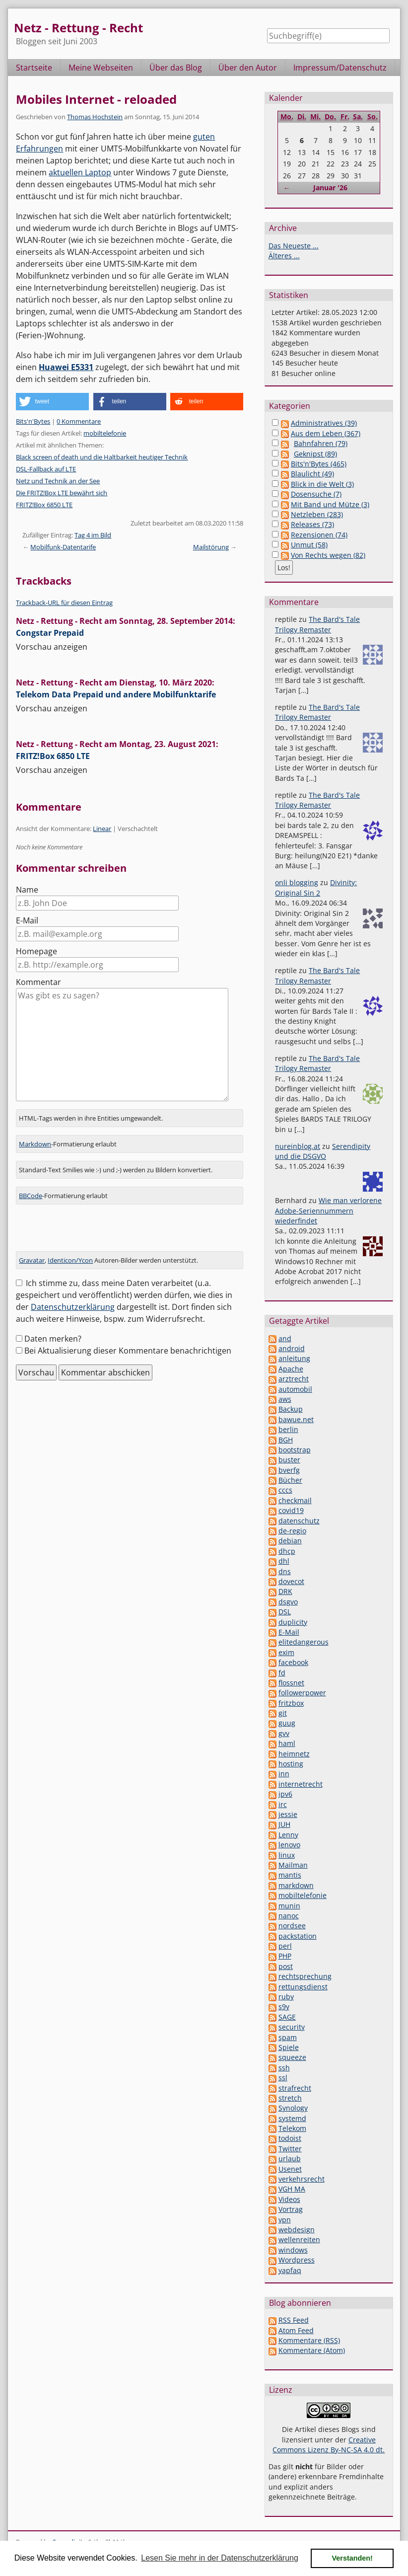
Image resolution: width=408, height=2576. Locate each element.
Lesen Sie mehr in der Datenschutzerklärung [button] (219, 2558)
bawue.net (296, 1419)
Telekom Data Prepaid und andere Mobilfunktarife (116, 694)
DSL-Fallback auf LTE (46, 468)
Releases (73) (312, 524)
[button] (52, 401)
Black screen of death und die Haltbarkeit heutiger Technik (102, 457)
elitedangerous (303, 1642)
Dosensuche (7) (316, 494)
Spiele (288, 2047)
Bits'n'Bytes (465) (318, 463)
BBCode (30, 1195)
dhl (283, 1561)
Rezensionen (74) (319, 534)
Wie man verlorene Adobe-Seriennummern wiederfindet (328, 1210)
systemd (292, 2118)
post (285, 1966)
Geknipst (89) (315, 453)
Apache (290, 1368)
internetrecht (300, 1784)
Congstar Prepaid (50, 632)
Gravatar (32, 1260)
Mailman (293, 1865)
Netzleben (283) (317, 514)
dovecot (291, 1581)
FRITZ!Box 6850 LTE (44, 504)
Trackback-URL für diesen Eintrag (64, 602)
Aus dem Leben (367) (325, 433)
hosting (290, 1763)
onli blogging (296, 882)
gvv (283, 1733)
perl (285, 1946)
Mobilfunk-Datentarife (63, 546)
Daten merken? (52, 1338)
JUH (284, 1824)
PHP (284, 1956)
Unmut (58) (309, 544)
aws (284, 1399)
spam (287, 2037)
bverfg (289, 1470)
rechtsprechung (305, 1976)
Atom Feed (296, 2330)
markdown (296, 1885)
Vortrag (290, 2209)
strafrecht (294, 2088)
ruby (286, 1996)
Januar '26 (330, 187)
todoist (289, 2138)
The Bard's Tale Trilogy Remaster (317, 624)
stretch (290, 2098)
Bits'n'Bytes (33, 421)
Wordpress (296, 2260)
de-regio (292, 1530)
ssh (284, 2067)
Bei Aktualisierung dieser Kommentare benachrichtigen (127, 1350)
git (282, 1713)
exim (286, 1652)
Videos (289, 2199)
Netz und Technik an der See (58, 480)
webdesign (296, 2229)
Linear (102, 828)
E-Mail (27, 920)
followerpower (302, 1692)
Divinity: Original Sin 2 (316, 887)
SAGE (287, 2017)
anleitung (294, 1358)
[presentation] (91, 1231)
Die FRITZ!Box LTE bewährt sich (61, 492)
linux (286, 1855)
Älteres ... (284, 255)
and (284, 1338)
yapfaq (289, 2270)
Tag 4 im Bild (92, 534)
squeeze (292, 2057)
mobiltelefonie (104, 433)
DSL (284, 1611)
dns (284, 1571)
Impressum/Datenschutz (340, 67)
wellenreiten (299, 2239)
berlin (288, 1429)
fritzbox (291, 1703)
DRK (285, 1591)
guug (286, 1723)
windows (293, 2250)
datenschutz (299, 1520)
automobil (295, 1389)
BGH (285, 1439)
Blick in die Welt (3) (322, 484)
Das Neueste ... (294, 245)
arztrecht (293, 1378)
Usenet (290, 2169)
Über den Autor (247, 67)
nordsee (292, 1925)
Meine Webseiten (100, 67)
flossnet (291, 1682)
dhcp (286, 1551)
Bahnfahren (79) (320, 443)
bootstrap (294, 1449)
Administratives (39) (324, 423)
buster (289, 1459)
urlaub (289, 2158)
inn (283, 1773)
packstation (297, 1936)
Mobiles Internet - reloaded (96, 99)
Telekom (292, 2128)
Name (27, 889)
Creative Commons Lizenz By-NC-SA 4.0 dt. (328, 2444)
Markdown (35, 1143)
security (291, 2027)
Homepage (36, 951)
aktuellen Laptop (80, 172)
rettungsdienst (303, 1986)
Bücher (290, 1480)
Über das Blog (175, 67)
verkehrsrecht (301, 2179)
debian (290, 1540)
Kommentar (38, 982)
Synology (293, 2108)
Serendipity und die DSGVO (322, 1151)
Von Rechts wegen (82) (328, 555)
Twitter (290, 2148)
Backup (290, 1409)
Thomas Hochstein (95, 116)
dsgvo (288, 1601)
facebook (293, 1662)
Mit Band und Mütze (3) (330, 504)
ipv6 (285, 1794)
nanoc (288, 1915)
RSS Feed (293, 2320)
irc (282, 1804)
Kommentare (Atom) (311, 2350)
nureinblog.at (297, 1146)
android (291, 1348)
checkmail (295, 1500)
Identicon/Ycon (70, 1260)
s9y (283, 2006)
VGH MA (291, 2189)
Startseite (34, 67)
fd (281, 1672)
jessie (287, 1814)
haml (286, 1743)
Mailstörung (211, 546)
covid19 (291, 1510)
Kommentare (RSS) (309, 2340)
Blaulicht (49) (312, 473)
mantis (289, 1875)
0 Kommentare (79, 421)
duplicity (292, 1622)
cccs (285, 1490)
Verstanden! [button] (352, 2558)
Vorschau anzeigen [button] (51, 646)
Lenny (288, 1834)
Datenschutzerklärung (73, 1306)
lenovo (289, 1844)
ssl (282, 2077)
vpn (284, 2219)
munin (289, 1905)
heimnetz (294, 1753)
